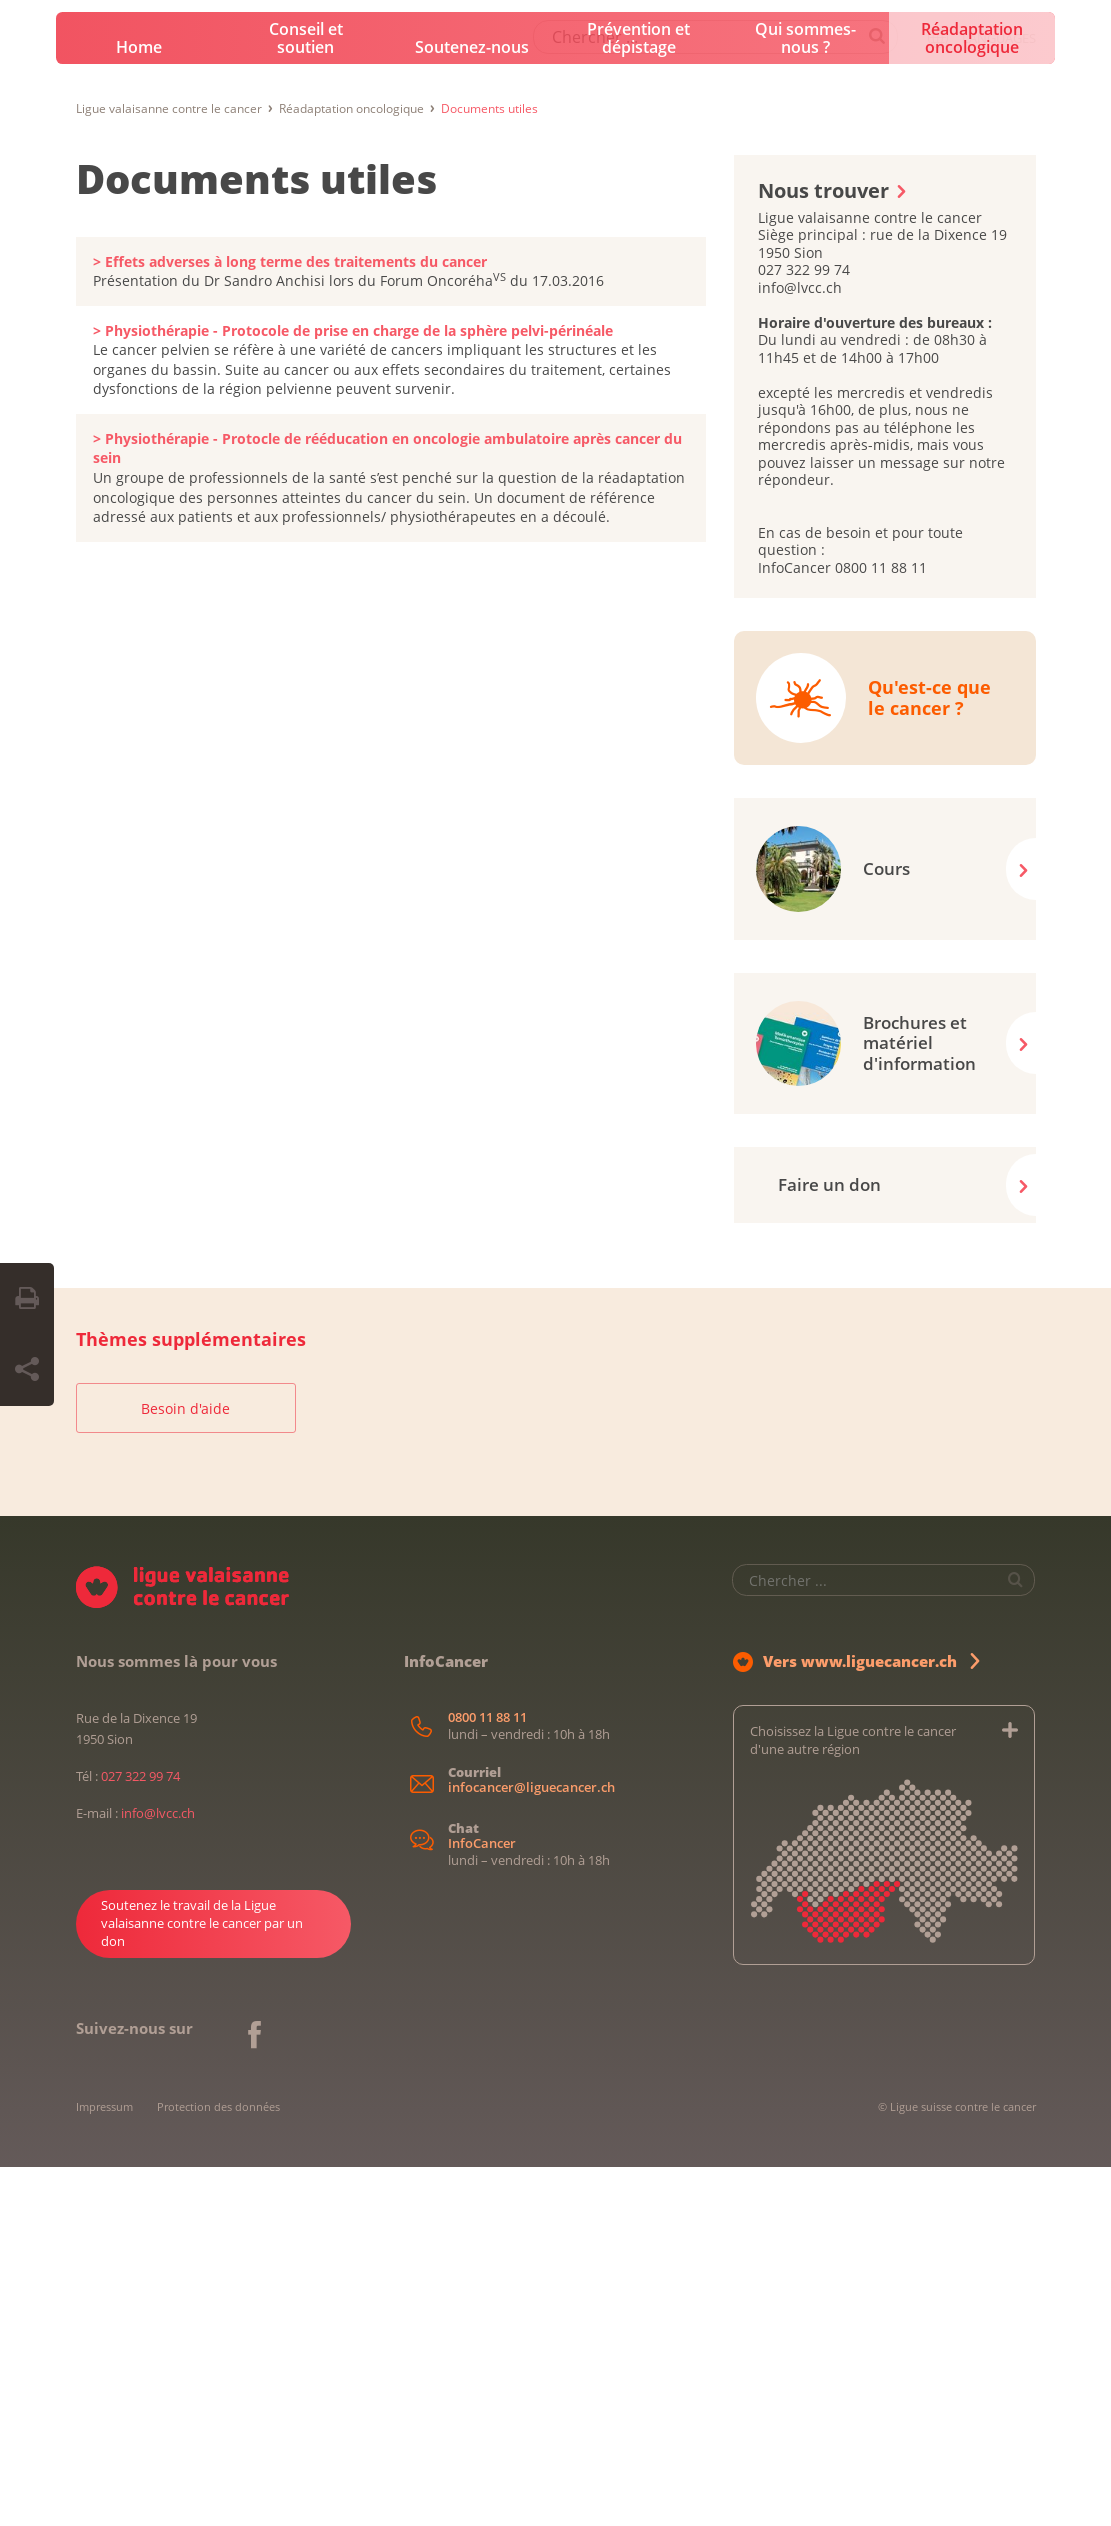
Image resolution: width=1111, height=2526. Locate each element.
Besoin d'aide (185, 1767)
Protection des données (218, 2465)
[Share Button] (27, 1370)
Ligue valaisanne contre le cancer (169, 467)
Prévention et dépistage (638, 397)
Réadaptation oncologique (972, 397)
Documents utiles (256, 537)
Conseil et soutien (306, 397)
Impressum (104, 2465)
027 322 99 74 (140, 2135)
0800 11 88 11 (487, 2076)
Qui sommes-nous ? (805, 397)
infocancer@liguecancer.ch (531, 2146)
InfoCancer (482, 2202)
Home (139, 406)
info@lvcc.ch (158, 2172)
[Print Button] (27, 1299)
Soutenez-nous (472, 406)
